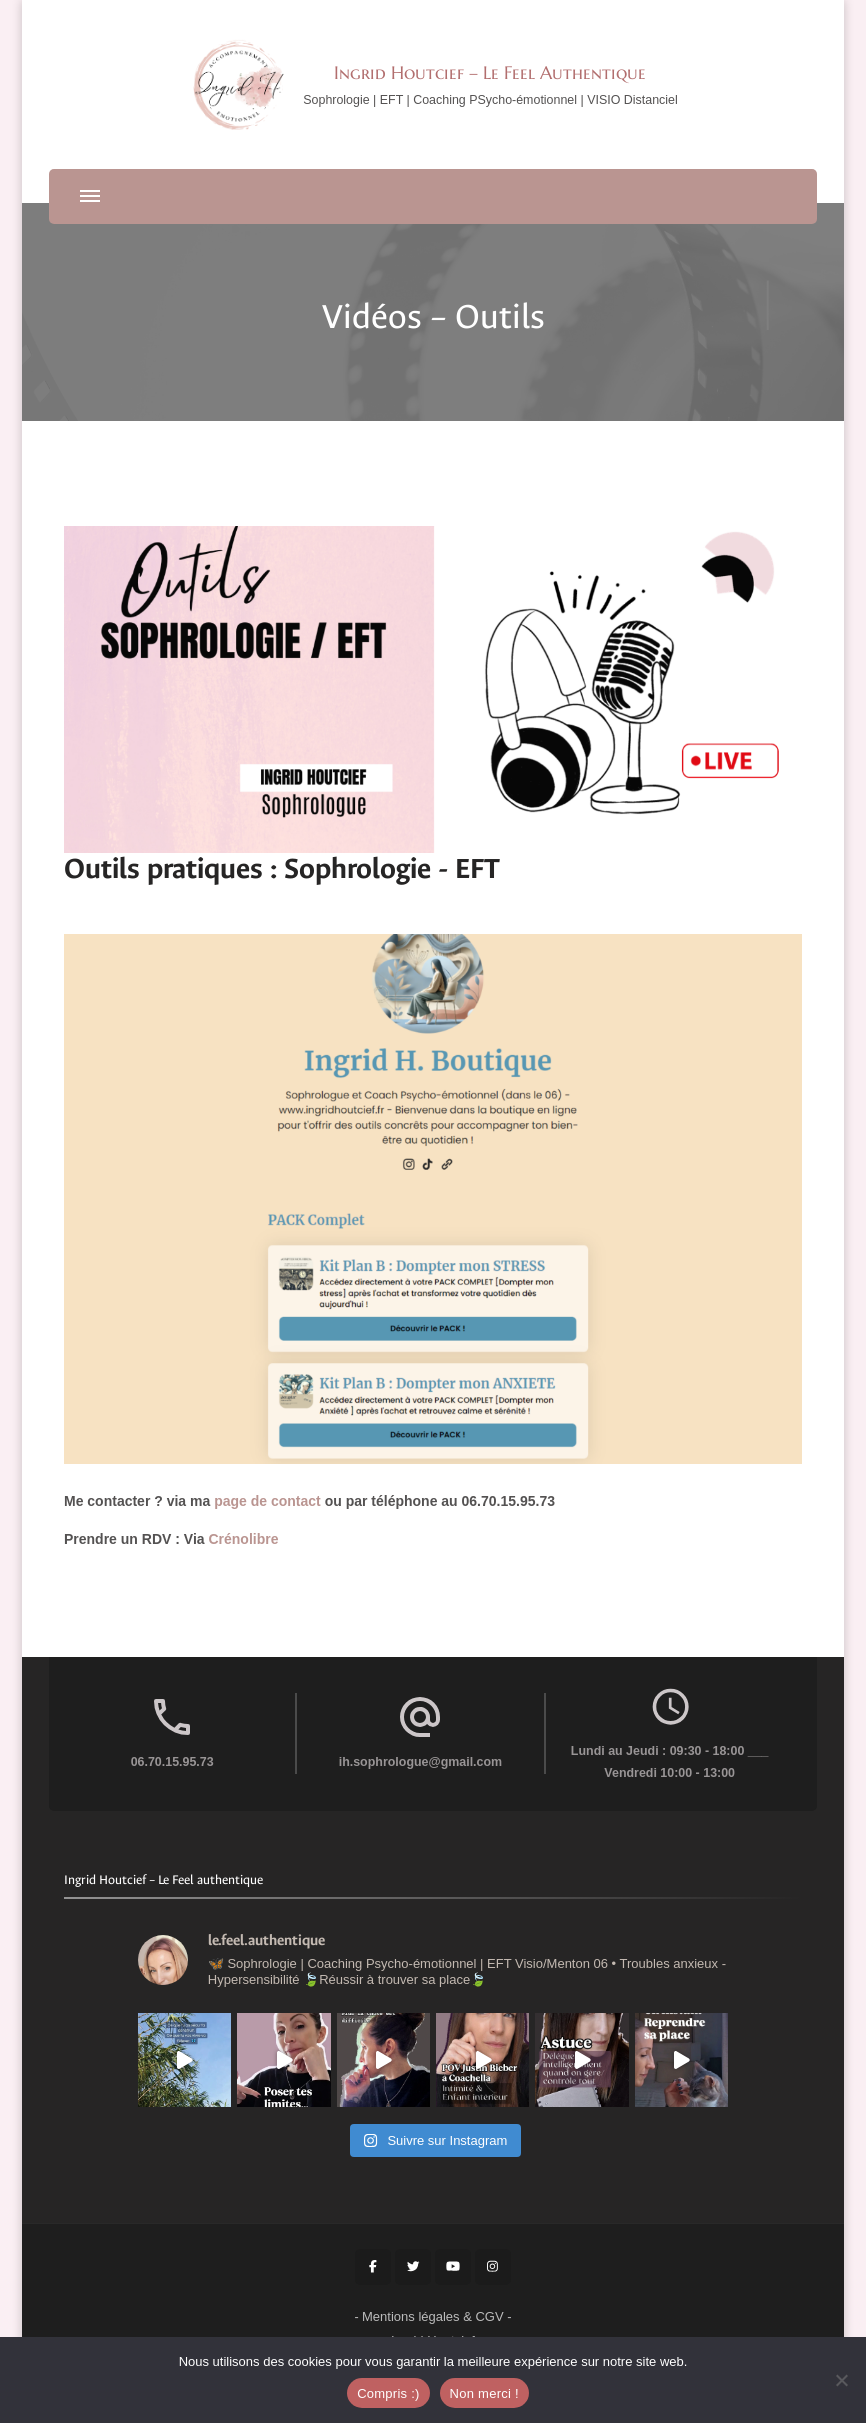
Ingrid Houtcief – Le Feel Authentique (490, 72)
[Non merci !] (841, 2380)
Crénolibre (245, 1539)
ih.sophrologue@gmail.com (420, 1762)
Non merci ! (484, 2393)
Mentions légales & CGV (433, 2316)
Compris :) (388, 2393)
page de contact (269, 1501)
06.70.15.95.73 (172, 1762)
